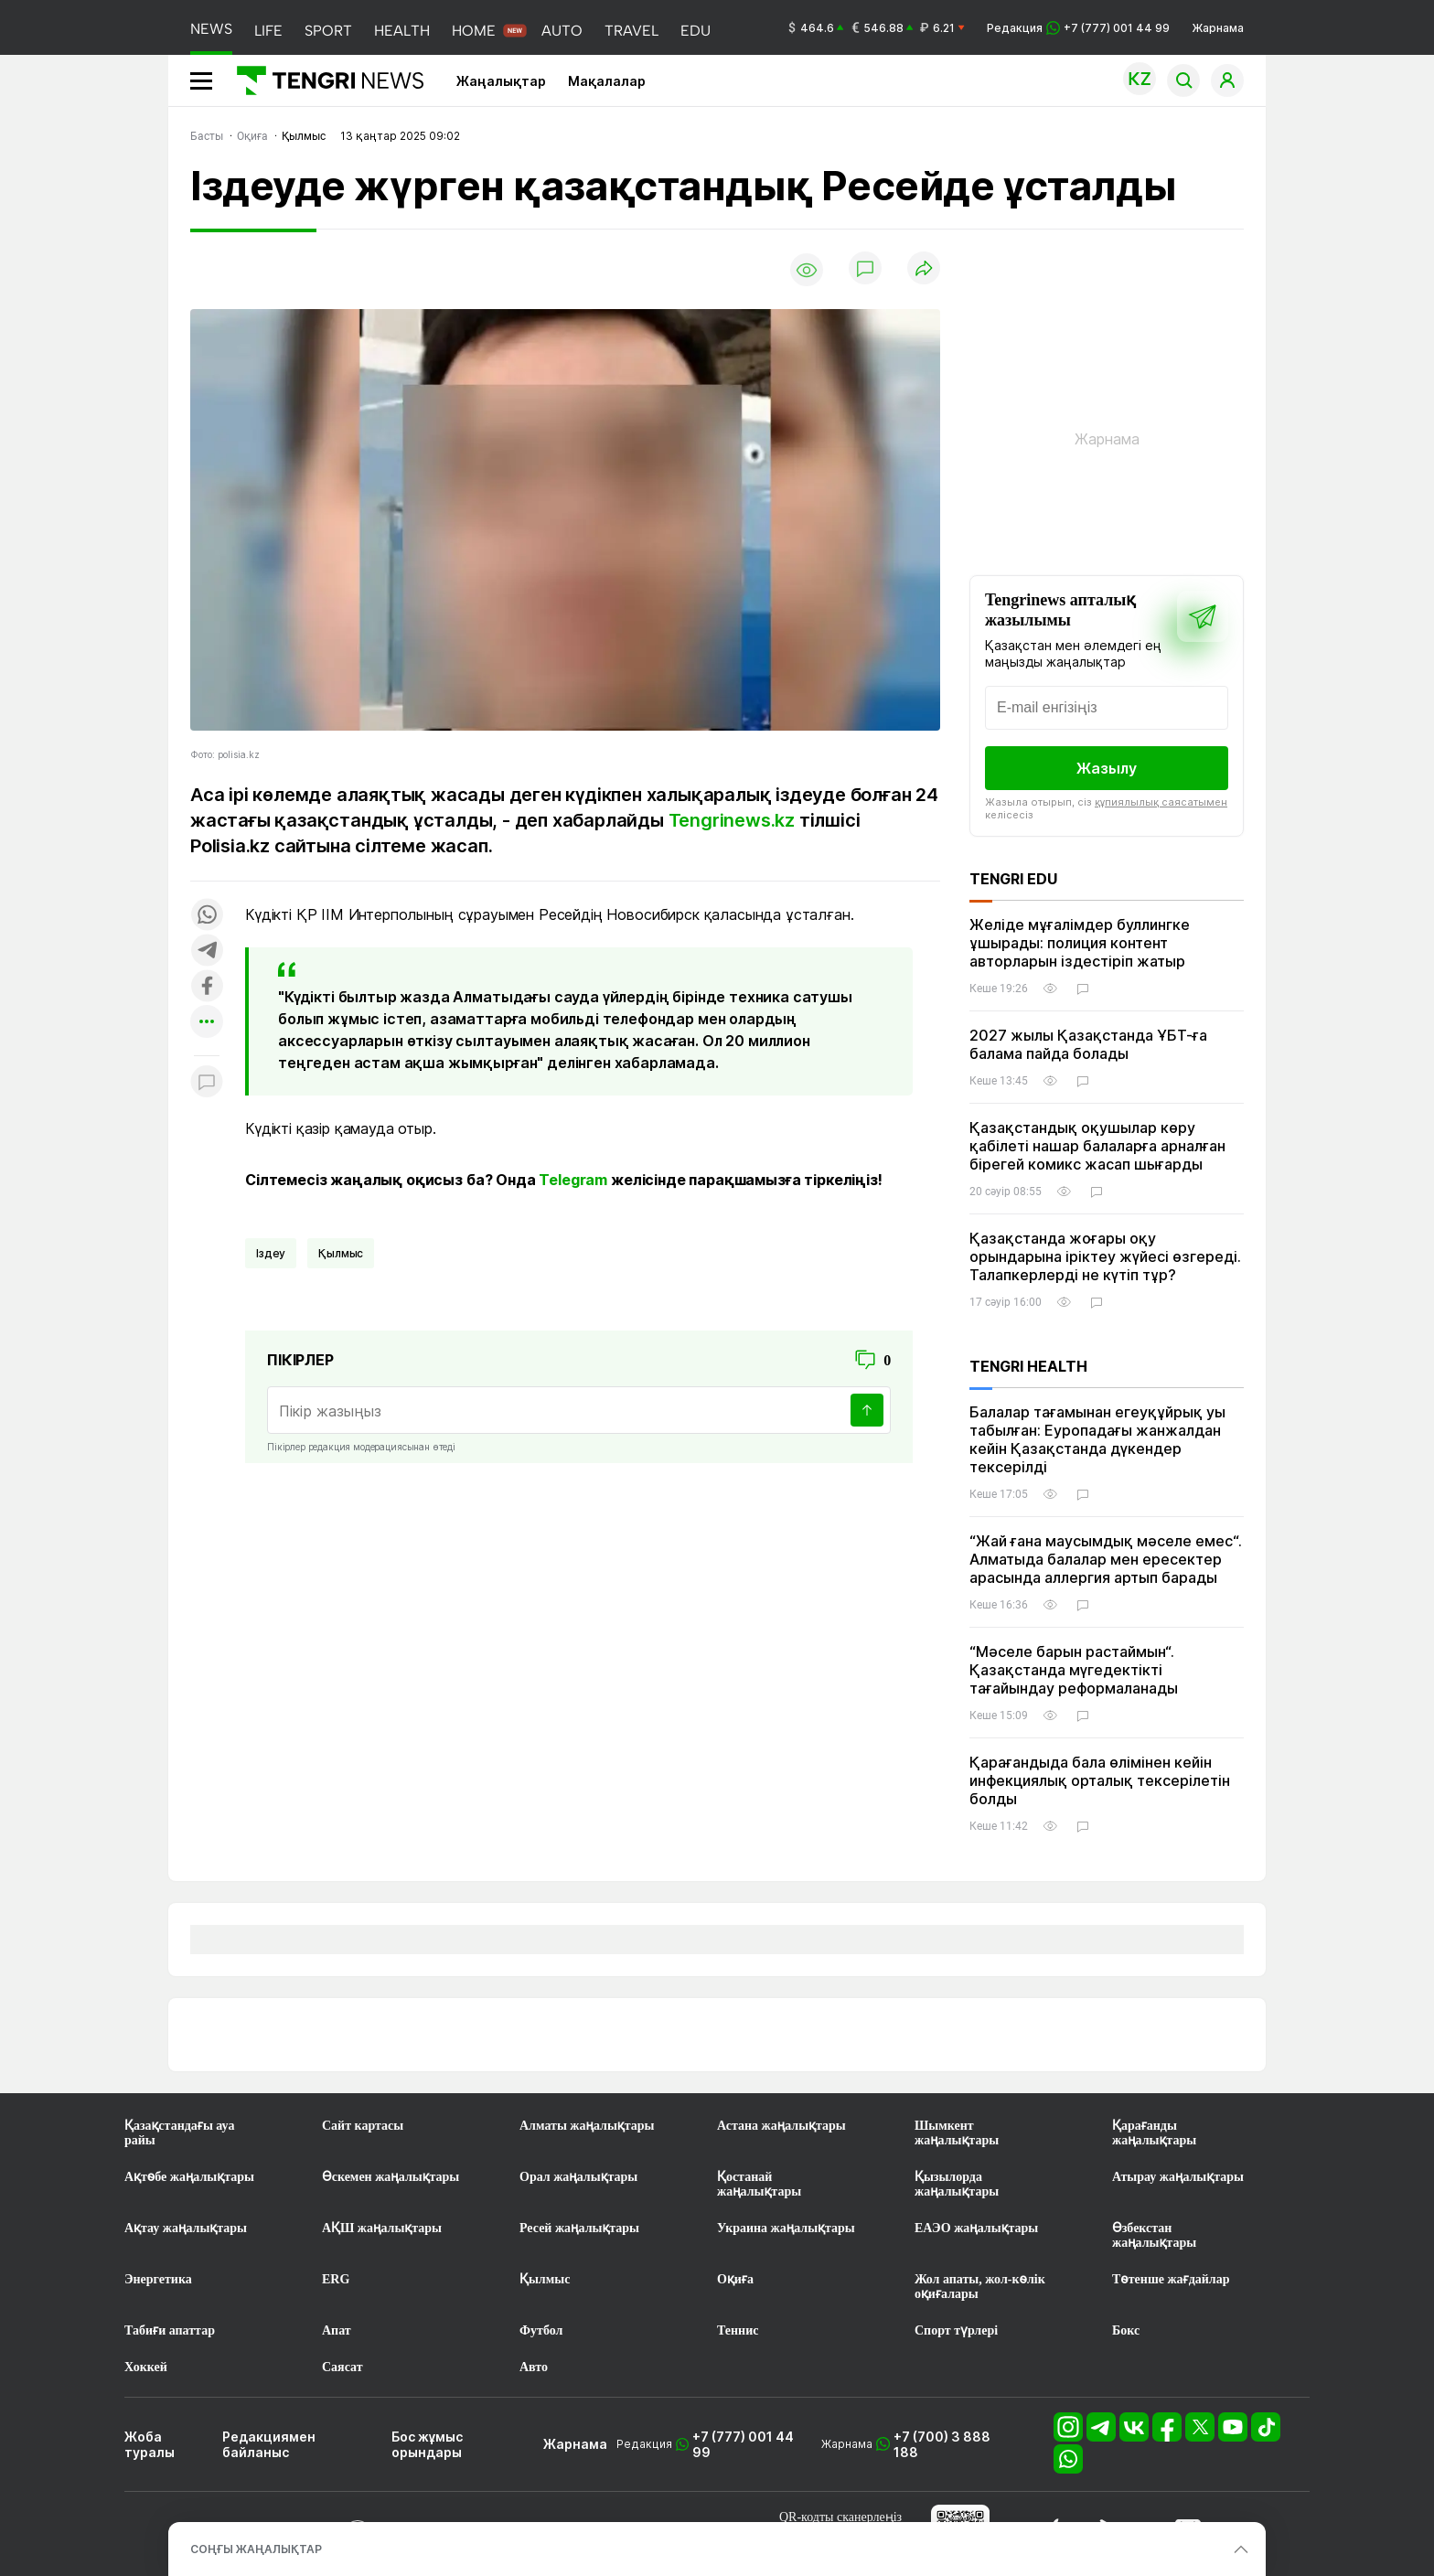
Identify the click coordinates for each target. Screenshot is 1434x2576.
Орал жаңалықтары (578, 2177)
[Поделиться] (923, 269)
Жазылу (1106, 768)
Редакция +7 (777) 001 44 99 (1078, 28)
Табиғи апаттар (169, 2330)
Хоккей (145, 2367)
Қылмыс (544, 2279)
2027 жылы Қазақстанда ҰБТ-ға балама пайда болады (1088, 1044)
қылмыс (340, 1253)
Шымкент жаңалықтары (957, 2133)
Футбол (540, 2330)
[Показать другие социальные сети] (206, 1023)
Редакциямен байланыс (269, 2444)
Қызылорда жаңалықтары (957, 2184)
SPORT (328, 30)
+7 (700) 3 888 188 (942, 2444)
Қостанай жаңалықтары (759, 2184)
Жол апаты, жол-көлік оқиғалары (980, 2286)
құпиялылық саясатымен (1161, 802)
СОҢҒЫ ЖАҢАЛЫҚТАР (256, 2549)
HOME (474, 30)
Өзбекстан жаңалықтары (1154, 2235)
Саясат (342, 2367)
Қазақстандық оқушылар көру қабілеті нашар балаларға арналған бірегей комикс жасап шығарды (1097, 1145)
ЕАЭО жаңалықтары (976, 2228)
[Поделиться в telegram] (206, 951)
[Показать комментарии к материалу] (206, 1083)
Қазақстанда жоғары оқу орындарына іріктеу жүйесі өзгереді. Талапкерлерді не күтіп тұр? (1105, 1256)
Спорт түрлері (956, 2330)
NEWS (211, 28)
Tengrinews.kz (732, 820)
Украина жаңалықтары (786, 2228)
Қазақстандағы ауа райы (179, 2133)
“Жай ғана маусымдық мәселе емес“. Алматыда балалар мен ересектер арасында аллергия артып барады (1105, 1559)
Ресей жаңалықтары (579, 2228)
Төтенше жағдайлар (1170, 2279)
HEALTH (402, 30)
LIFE (268, 30)
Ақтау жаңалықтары (185, 2228)
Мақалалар (607, 81)
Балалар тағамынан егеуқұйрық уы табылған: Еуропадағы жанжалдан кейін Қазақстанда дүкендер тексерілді (1097, 1439)
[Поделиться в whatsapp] (206, 916)
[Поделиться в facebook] (206, 987)
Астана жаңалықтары (781, 2125)
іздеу (270, 1253)
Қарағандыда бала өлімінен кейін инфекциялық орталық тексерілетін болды (1099, 1780)
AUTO (562, 30)
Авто (533, 2367)
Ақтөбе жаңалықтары (189, 2177)
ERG (335, 2279)
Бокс (1126, 2330)
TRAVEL (631, 30)
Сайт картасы (362, 2125)
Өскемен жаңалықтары (390, 2177)
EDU (695, 30)
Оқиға (735, 2279)
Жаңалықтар (501, 81)
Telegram (573, 1179)
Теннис (737, 2330)
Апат (336, 2330)
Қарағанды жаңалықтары (1154, 2133)
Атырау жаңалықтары (1178, 2177)
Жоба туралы (149, 2444)
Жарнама (1218, 28)
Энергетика (158, 2279)
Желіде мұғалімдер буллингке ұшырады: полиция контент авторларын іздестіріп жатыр (1079, 942)
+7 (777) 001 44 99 (743, 2444)
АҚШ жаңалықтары (382, 2228)
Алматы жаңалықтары (586, 2125)
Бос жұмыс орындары (427, 2444)
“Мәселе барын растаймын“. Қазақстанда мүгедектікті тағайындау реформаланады (1073, 1669)
